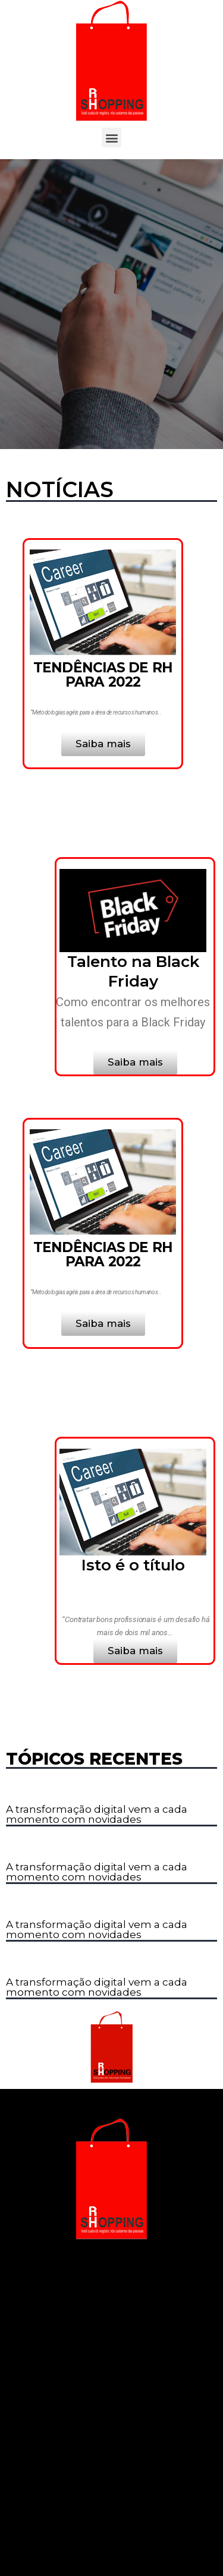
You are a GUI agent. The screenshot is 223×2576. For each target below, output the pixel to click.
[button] (111, 137)
